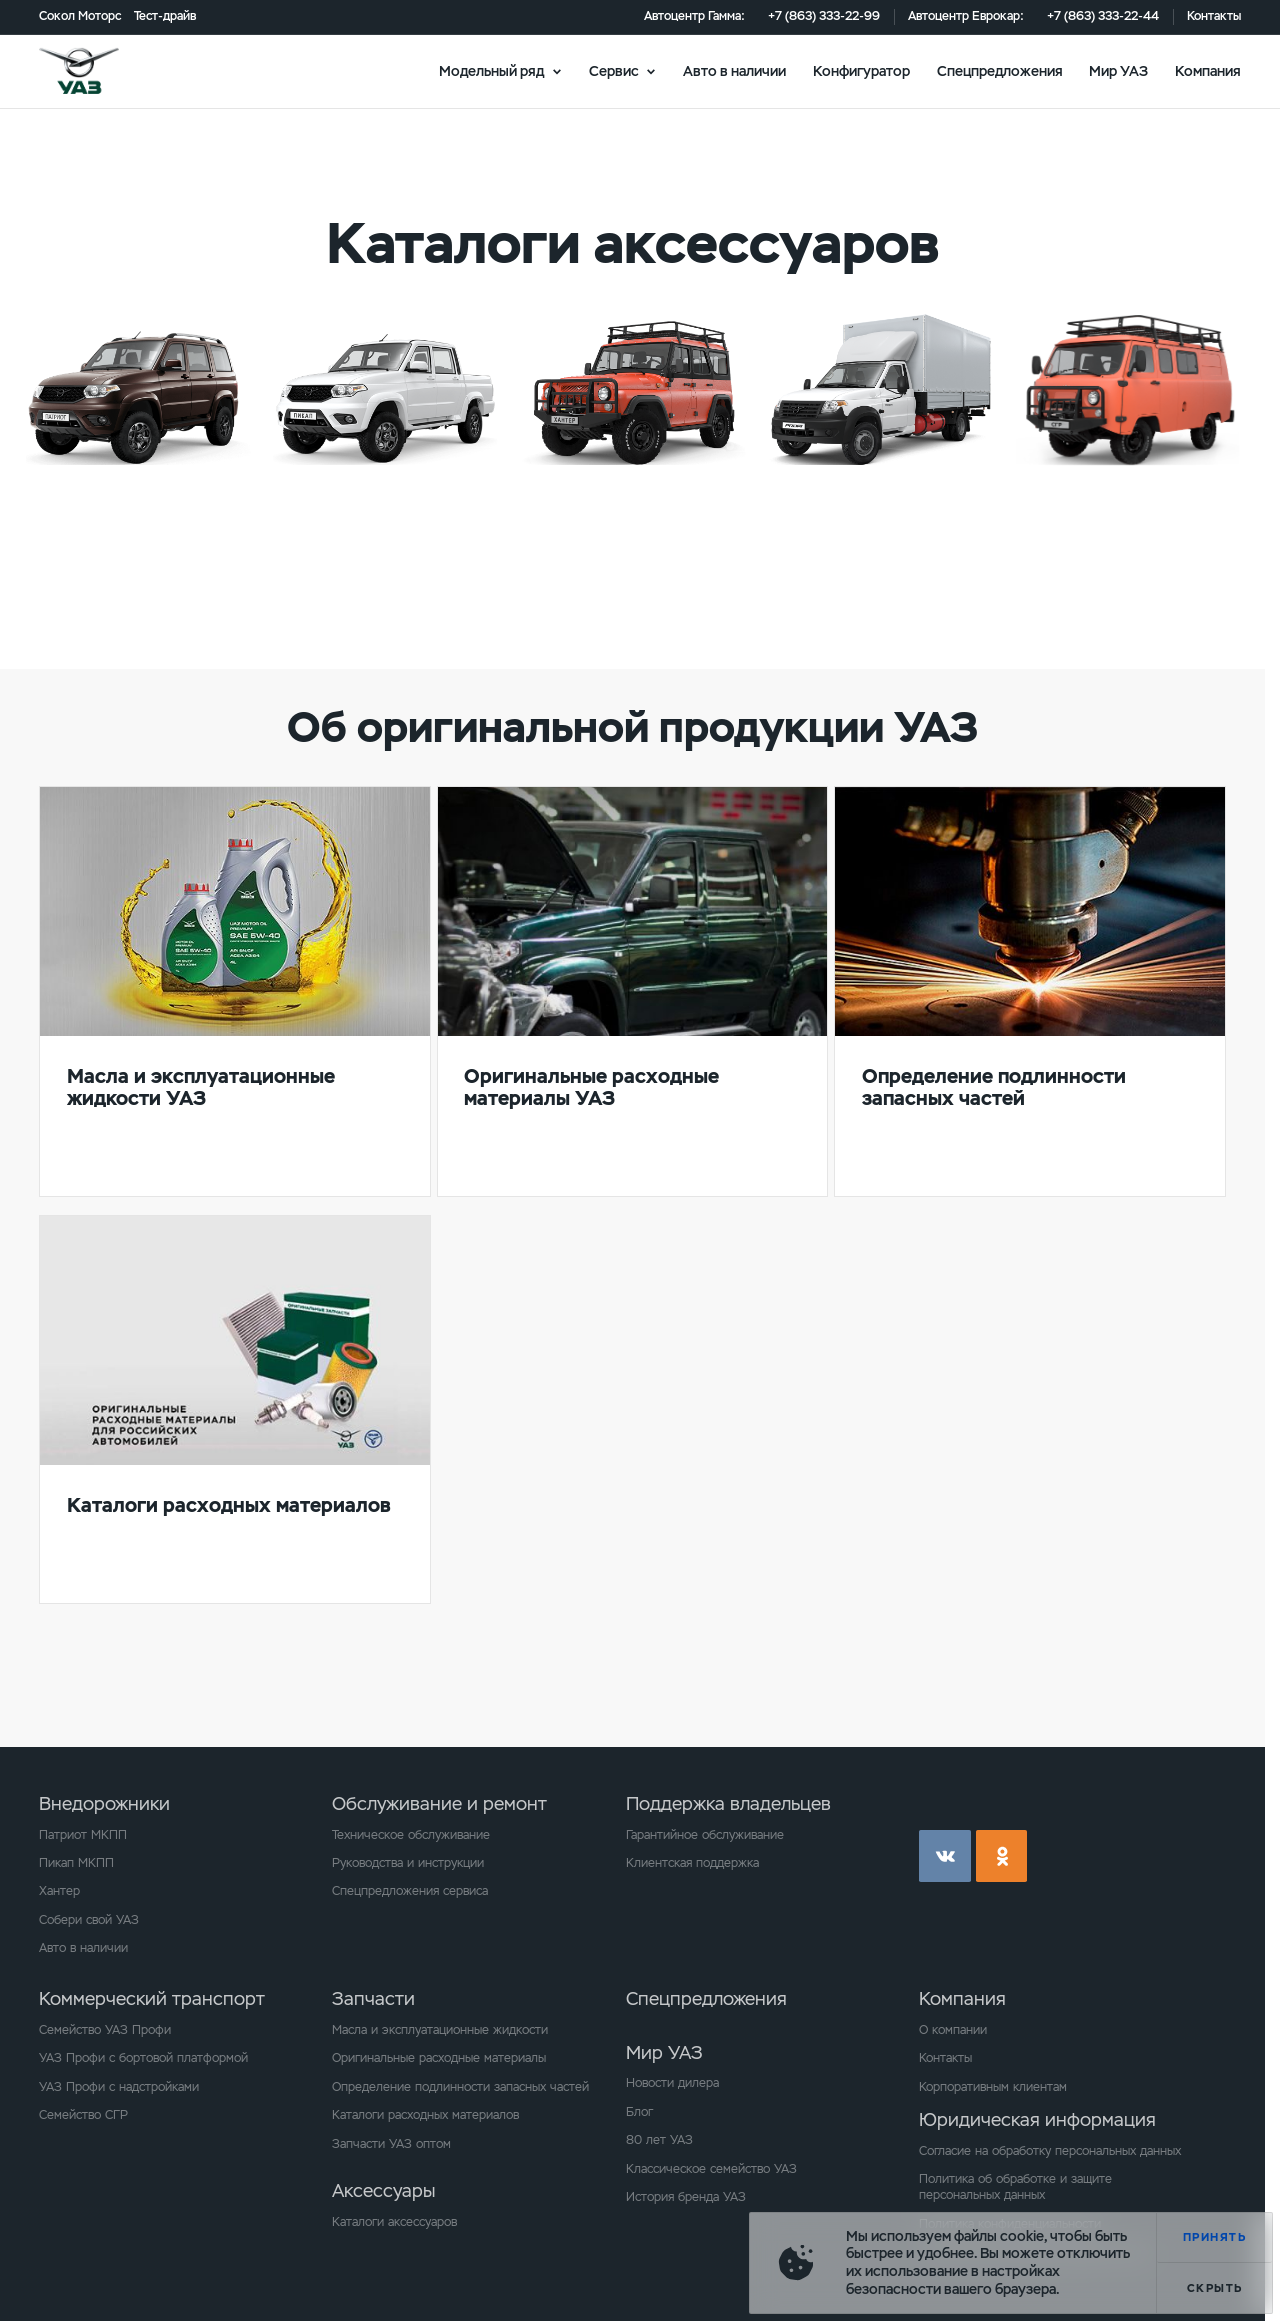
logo (101, 71)
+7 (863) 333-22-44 (1103, 16)
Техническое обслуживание (411, 1835)
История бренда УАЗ (686, 2197)
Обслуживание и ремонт (439, 1803)
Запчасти (373, 1998)
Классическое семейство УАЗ (711, 2169)
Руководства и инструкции (408, 1863)
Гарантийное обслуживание (705, 1835)
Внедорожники (104, 1803)
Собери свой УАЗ (89, 1920)
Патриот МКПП (83, 1835)
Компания (1208, 70)
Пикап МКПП (76, 1863)
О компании (953, 2030)
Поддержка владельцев (728, 1803)
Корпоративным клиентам (993, 2087)
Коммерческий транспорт (152, 1998)
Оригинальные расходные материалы (439, 2058)
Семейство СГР (83, 2115)
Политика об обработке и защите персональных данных (1015, 2187)
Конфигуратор (861, 70)
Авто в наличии (734, 70)
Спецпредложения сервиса (410, 1891)
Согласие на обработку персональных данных (1050, 2151)
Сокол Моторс (80, 16)
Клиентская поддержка (692, 1863)
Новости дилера (672, 2083)
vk (945, 1856)
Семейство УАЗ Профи (105, 2030)
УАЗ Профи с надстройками (119, 2087)
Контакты (1214, 16)
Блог (639, 2112)
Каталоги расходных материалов (425, 2115)
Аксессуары (383, 2190)
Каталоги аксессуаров (394, 2222)
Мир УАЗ (1118, 70)
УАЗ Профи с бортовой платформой (143, 2058)
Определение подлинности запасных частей (460, 2087)
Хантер (59, 1891)
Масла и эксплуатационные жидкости (440, 2030)
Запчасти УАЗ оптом (391, 2144)
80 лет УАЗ (659, 2140)
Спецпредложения (1000, 70)
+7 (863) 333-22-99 (824, 16)
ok (1002, 1856)
